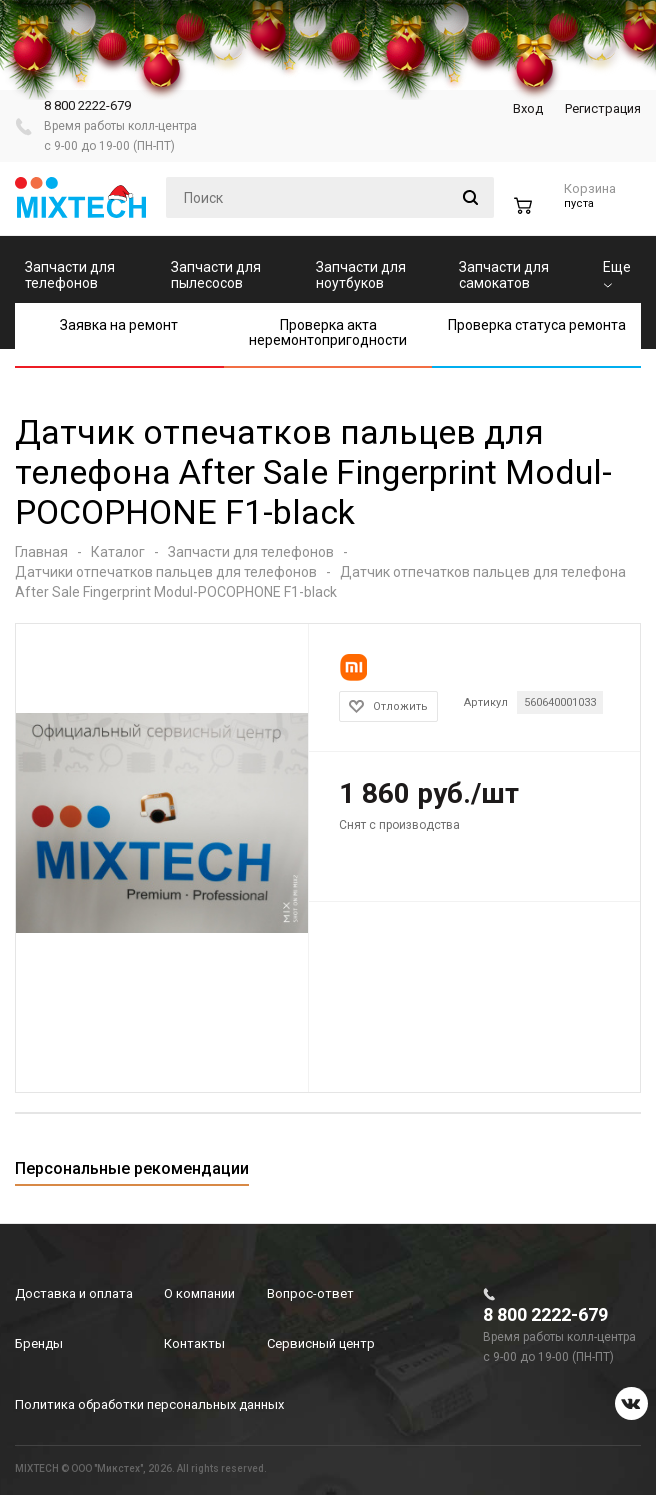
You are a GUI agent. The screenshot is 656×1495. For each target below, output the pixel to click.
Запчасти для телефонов (70, 275)
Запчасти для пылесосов (216, 275)
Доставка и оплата (74, 1293)
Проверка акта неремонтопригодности (328, 332)
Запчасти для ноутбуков (361, 275)
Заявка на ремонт (119, 325)
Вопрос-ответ (310, 1293)
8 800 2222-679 (87, 105)
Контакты (194, 1343)
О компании (199, 1293)
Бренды (39, 1343)
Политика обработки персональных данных (149, 1404)
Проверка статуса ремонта (537, 325)
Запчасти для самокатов (504, 275)
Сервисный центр (321, 1343)
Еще (617, 273)
